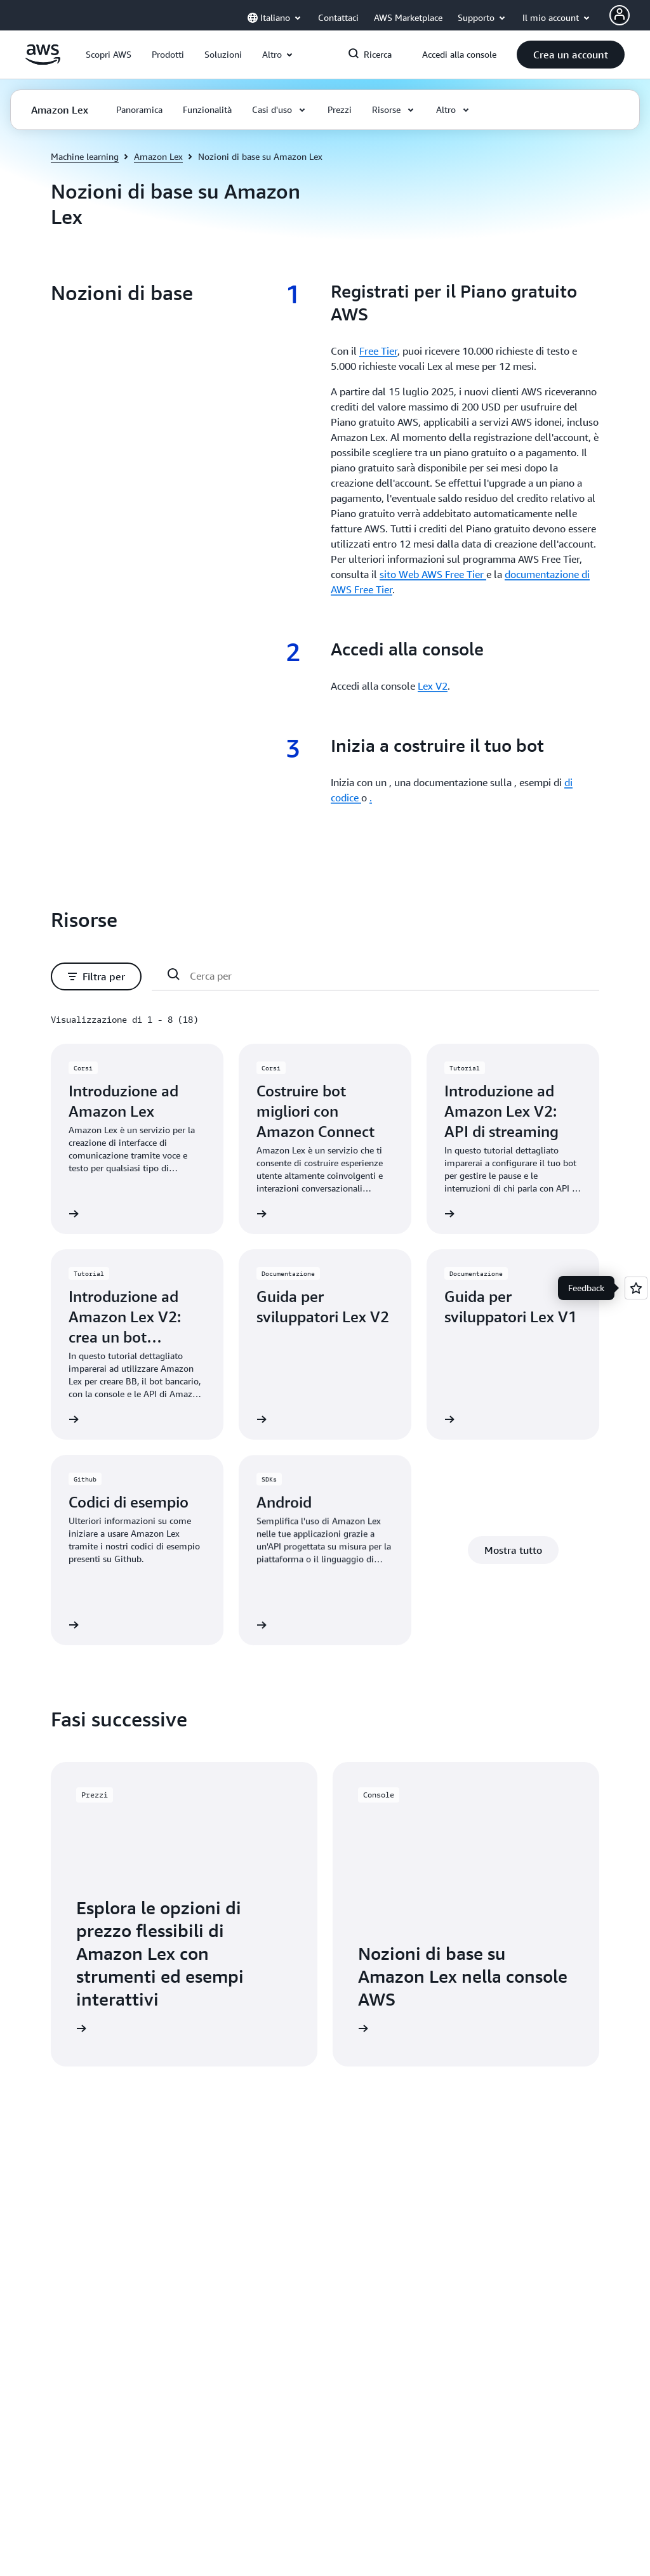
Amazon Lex (158, 156)
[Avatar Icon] (619, 15)
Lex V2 (433, 686)
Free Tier (378, 351)
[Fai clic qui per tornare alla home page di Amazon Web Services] (42, 61)
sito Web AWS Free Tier (433, 574)
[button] (109, 54)
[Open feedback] (636, 1288)
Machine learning (85, 156)
